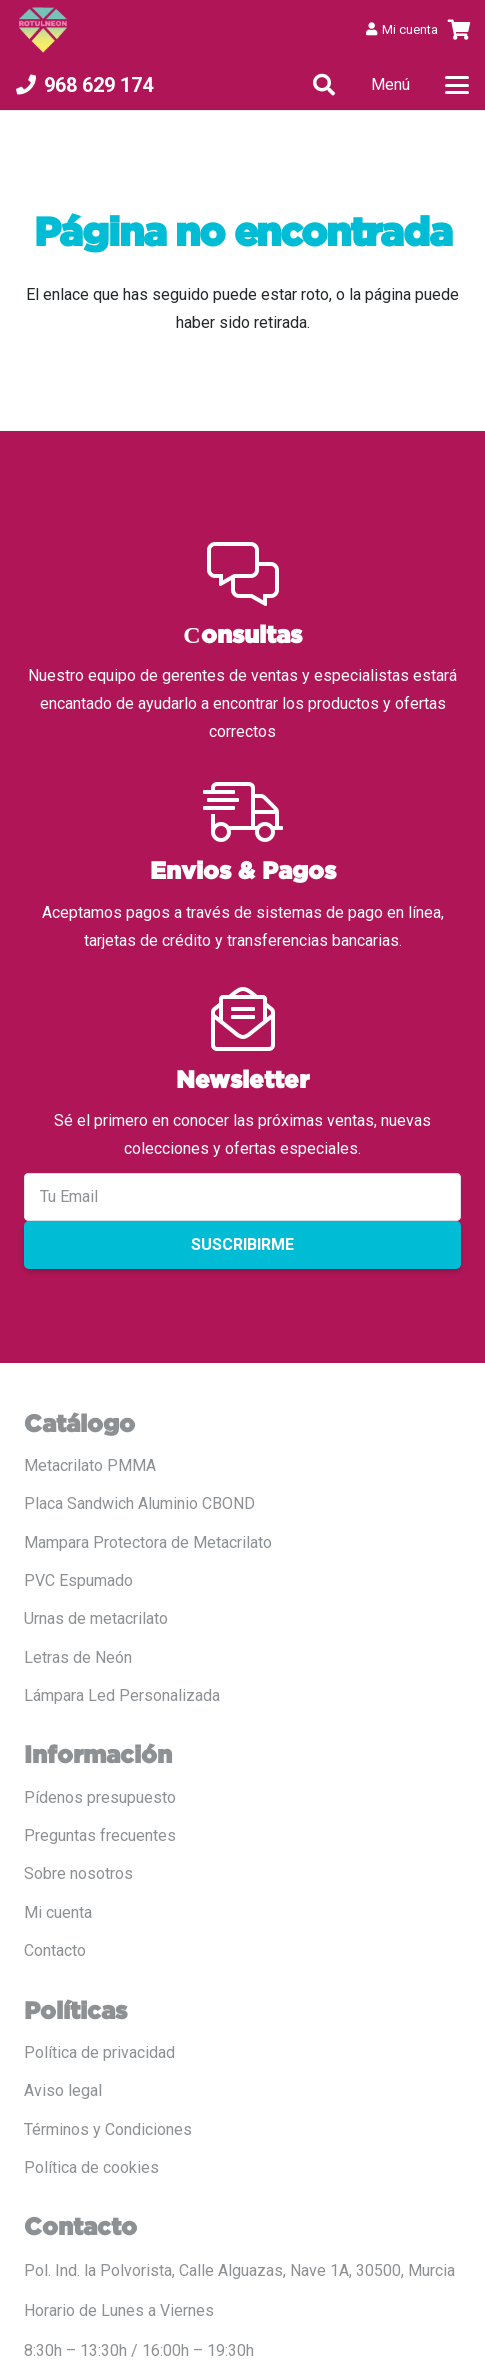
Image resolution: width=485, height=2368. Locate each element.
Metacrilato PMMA (90, 1465)
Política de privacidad (99, 2052)
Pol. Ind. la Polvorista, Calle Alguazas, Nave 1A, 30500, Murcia (239, 2270)
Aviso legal (63, 2090)
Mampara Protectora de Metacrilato (148, 1542)
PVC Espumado (78, 1580)
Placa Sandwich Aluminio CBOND (139, 1503)
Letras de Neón (78, 1657)
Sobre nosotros (78, 1873)
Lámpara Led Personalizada (122, 1695)
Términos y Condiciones (108, 2129)
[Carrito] (460, 30)
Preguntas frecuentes (100, 1835)
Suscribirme (242, 1244)
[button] (324, 85)
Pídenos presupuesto (100, 1797)
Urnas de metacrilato (96, 1618)
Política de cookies (91, 2167)
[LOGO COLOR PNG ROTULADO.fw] (43, 30)
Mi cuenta (58, 1912)
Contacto (55, 1950)
